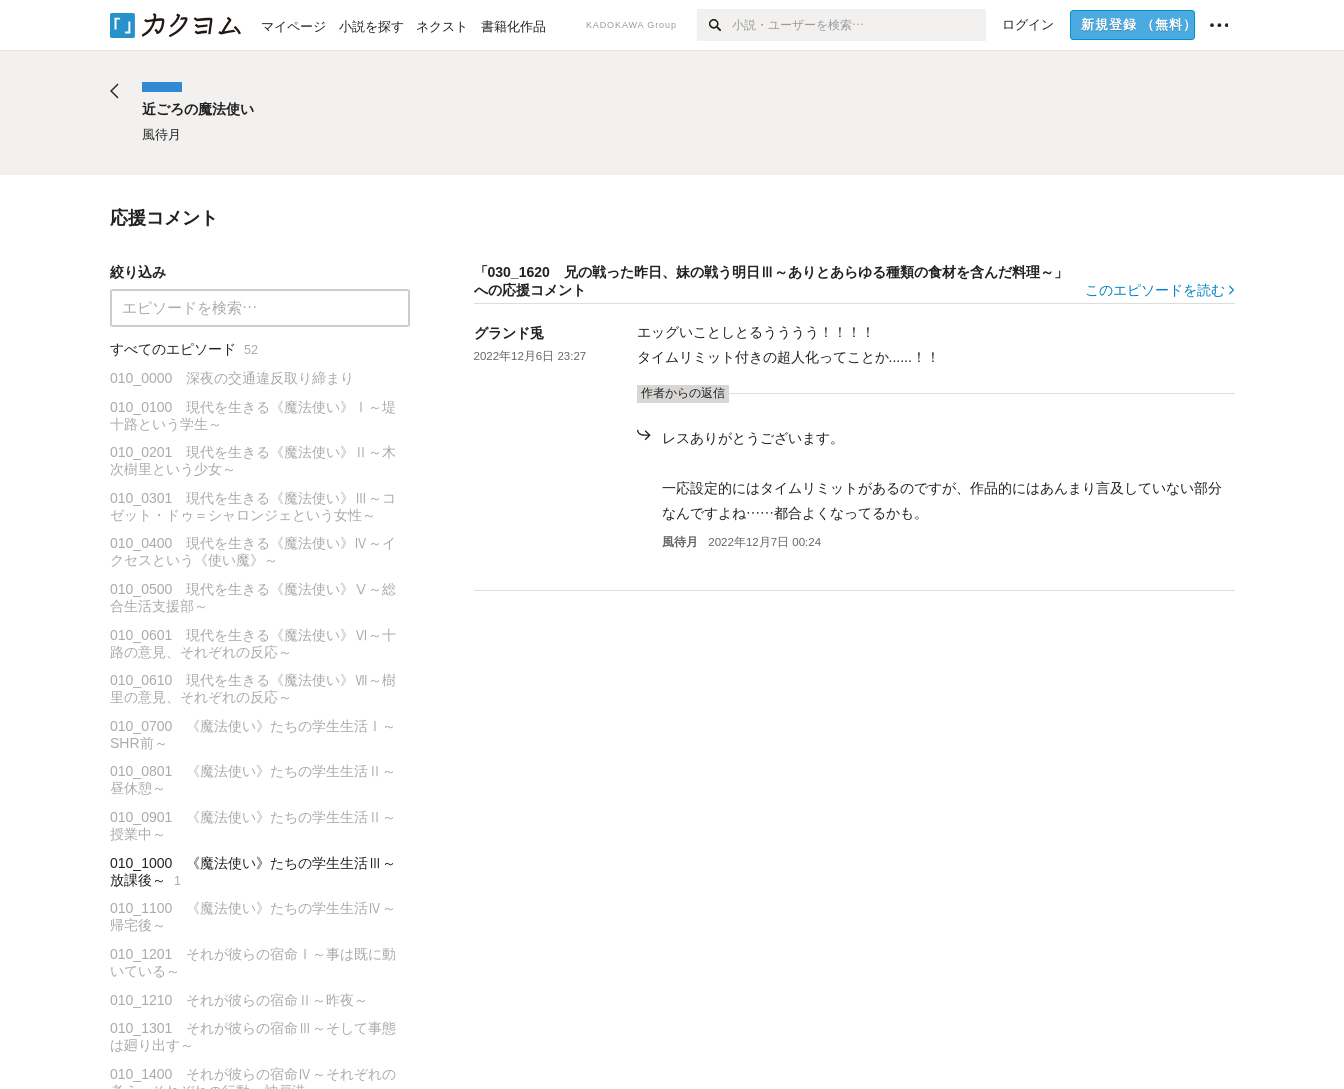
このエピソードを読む (1159, 290)
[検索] (714, 25)
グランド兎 (509, 333)
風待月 (680, 542)
